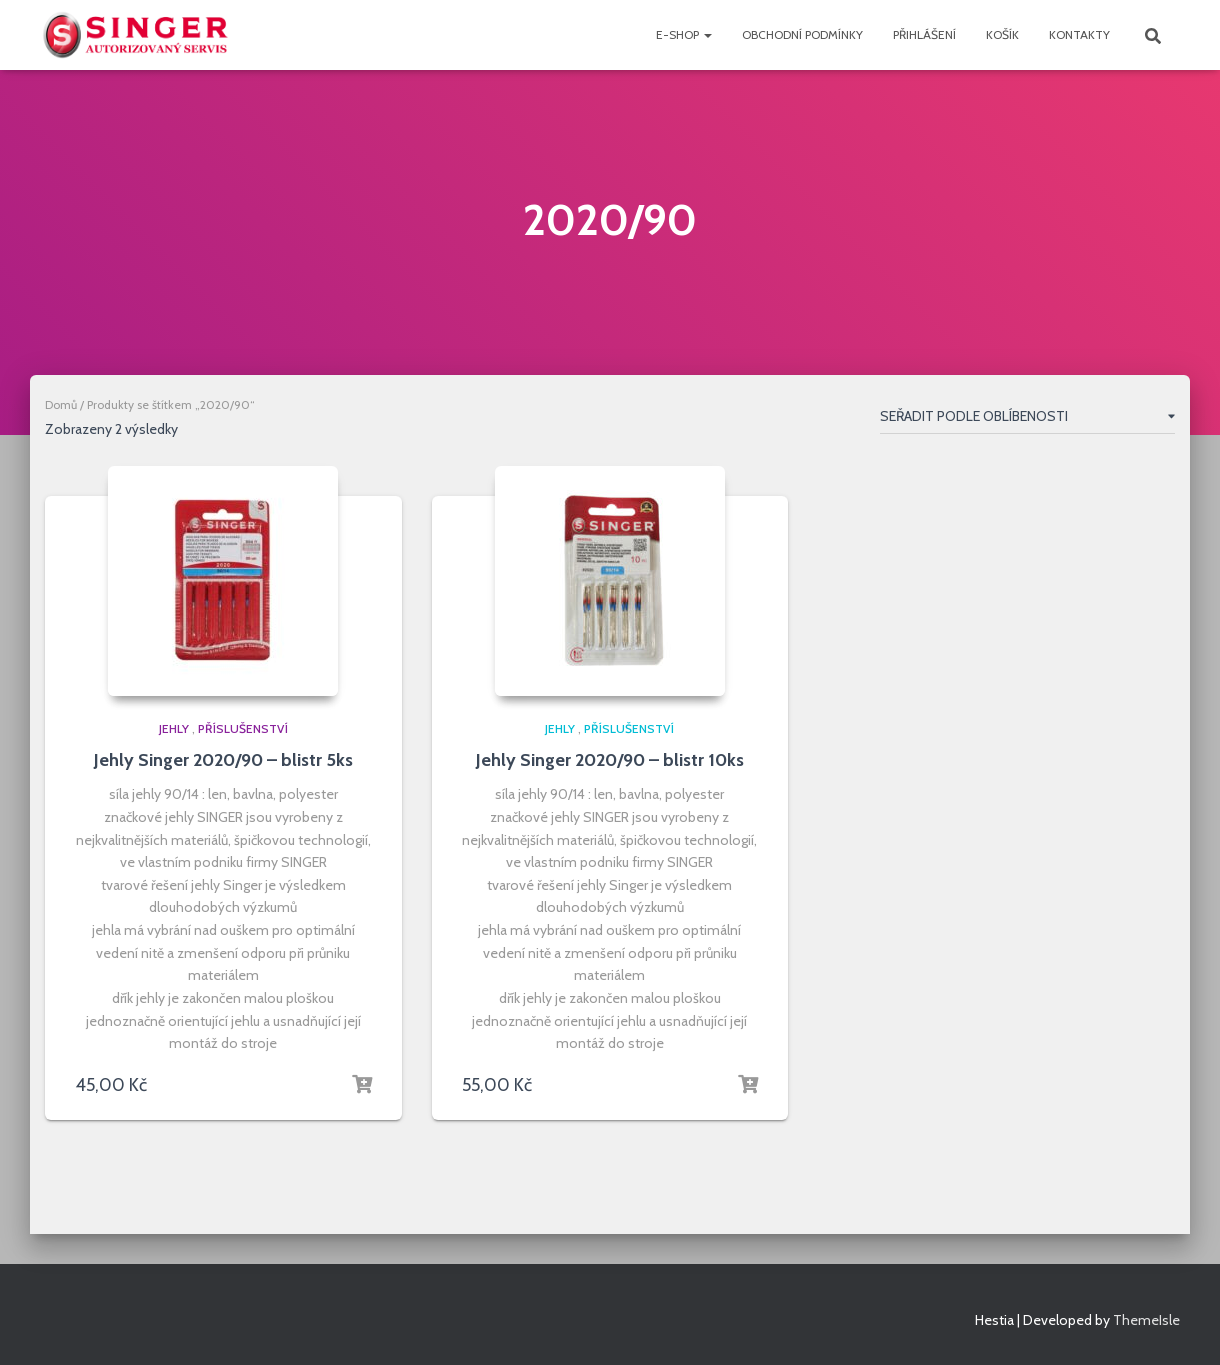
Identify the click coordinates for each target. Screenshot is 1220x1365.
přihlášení (924, 34)
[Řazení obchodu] (1027, 420)
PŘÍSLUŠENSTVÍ (243, 728)
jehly (174, 728)
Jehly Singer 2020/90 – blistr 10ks (610, 760)
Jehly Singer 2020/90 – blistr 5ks (223, 760)
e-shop (684, 34)
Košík (1002, 34)
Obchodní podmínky (802, 34)
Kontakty (1079, 34)
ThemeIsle (1146, 1320)
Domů (61, 404)
